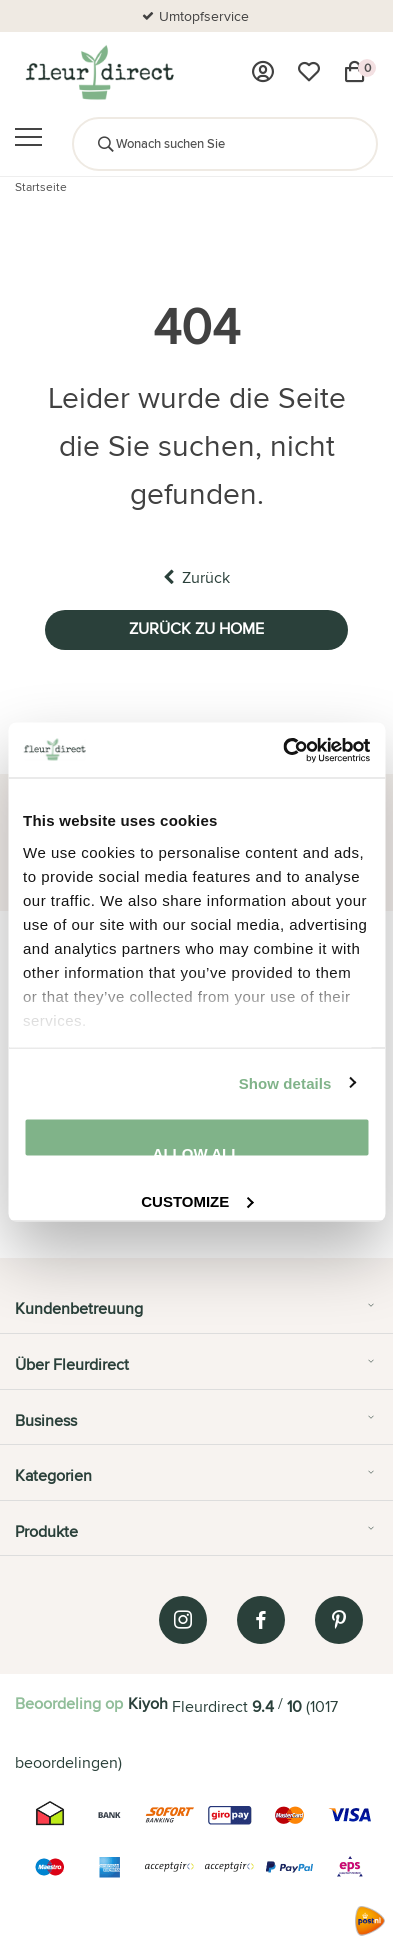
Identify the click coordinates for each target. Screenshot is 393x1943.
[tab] (196, 1316)
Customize (197, 1198)
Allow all (197, 1151)
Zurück (196, 577)
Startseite (41, 186)
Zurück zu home (196, 628)
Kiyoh (148, 1703)
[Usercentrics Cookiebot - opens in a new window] (283, 750)
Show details (285, 1082)
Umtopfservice (204, 16)
